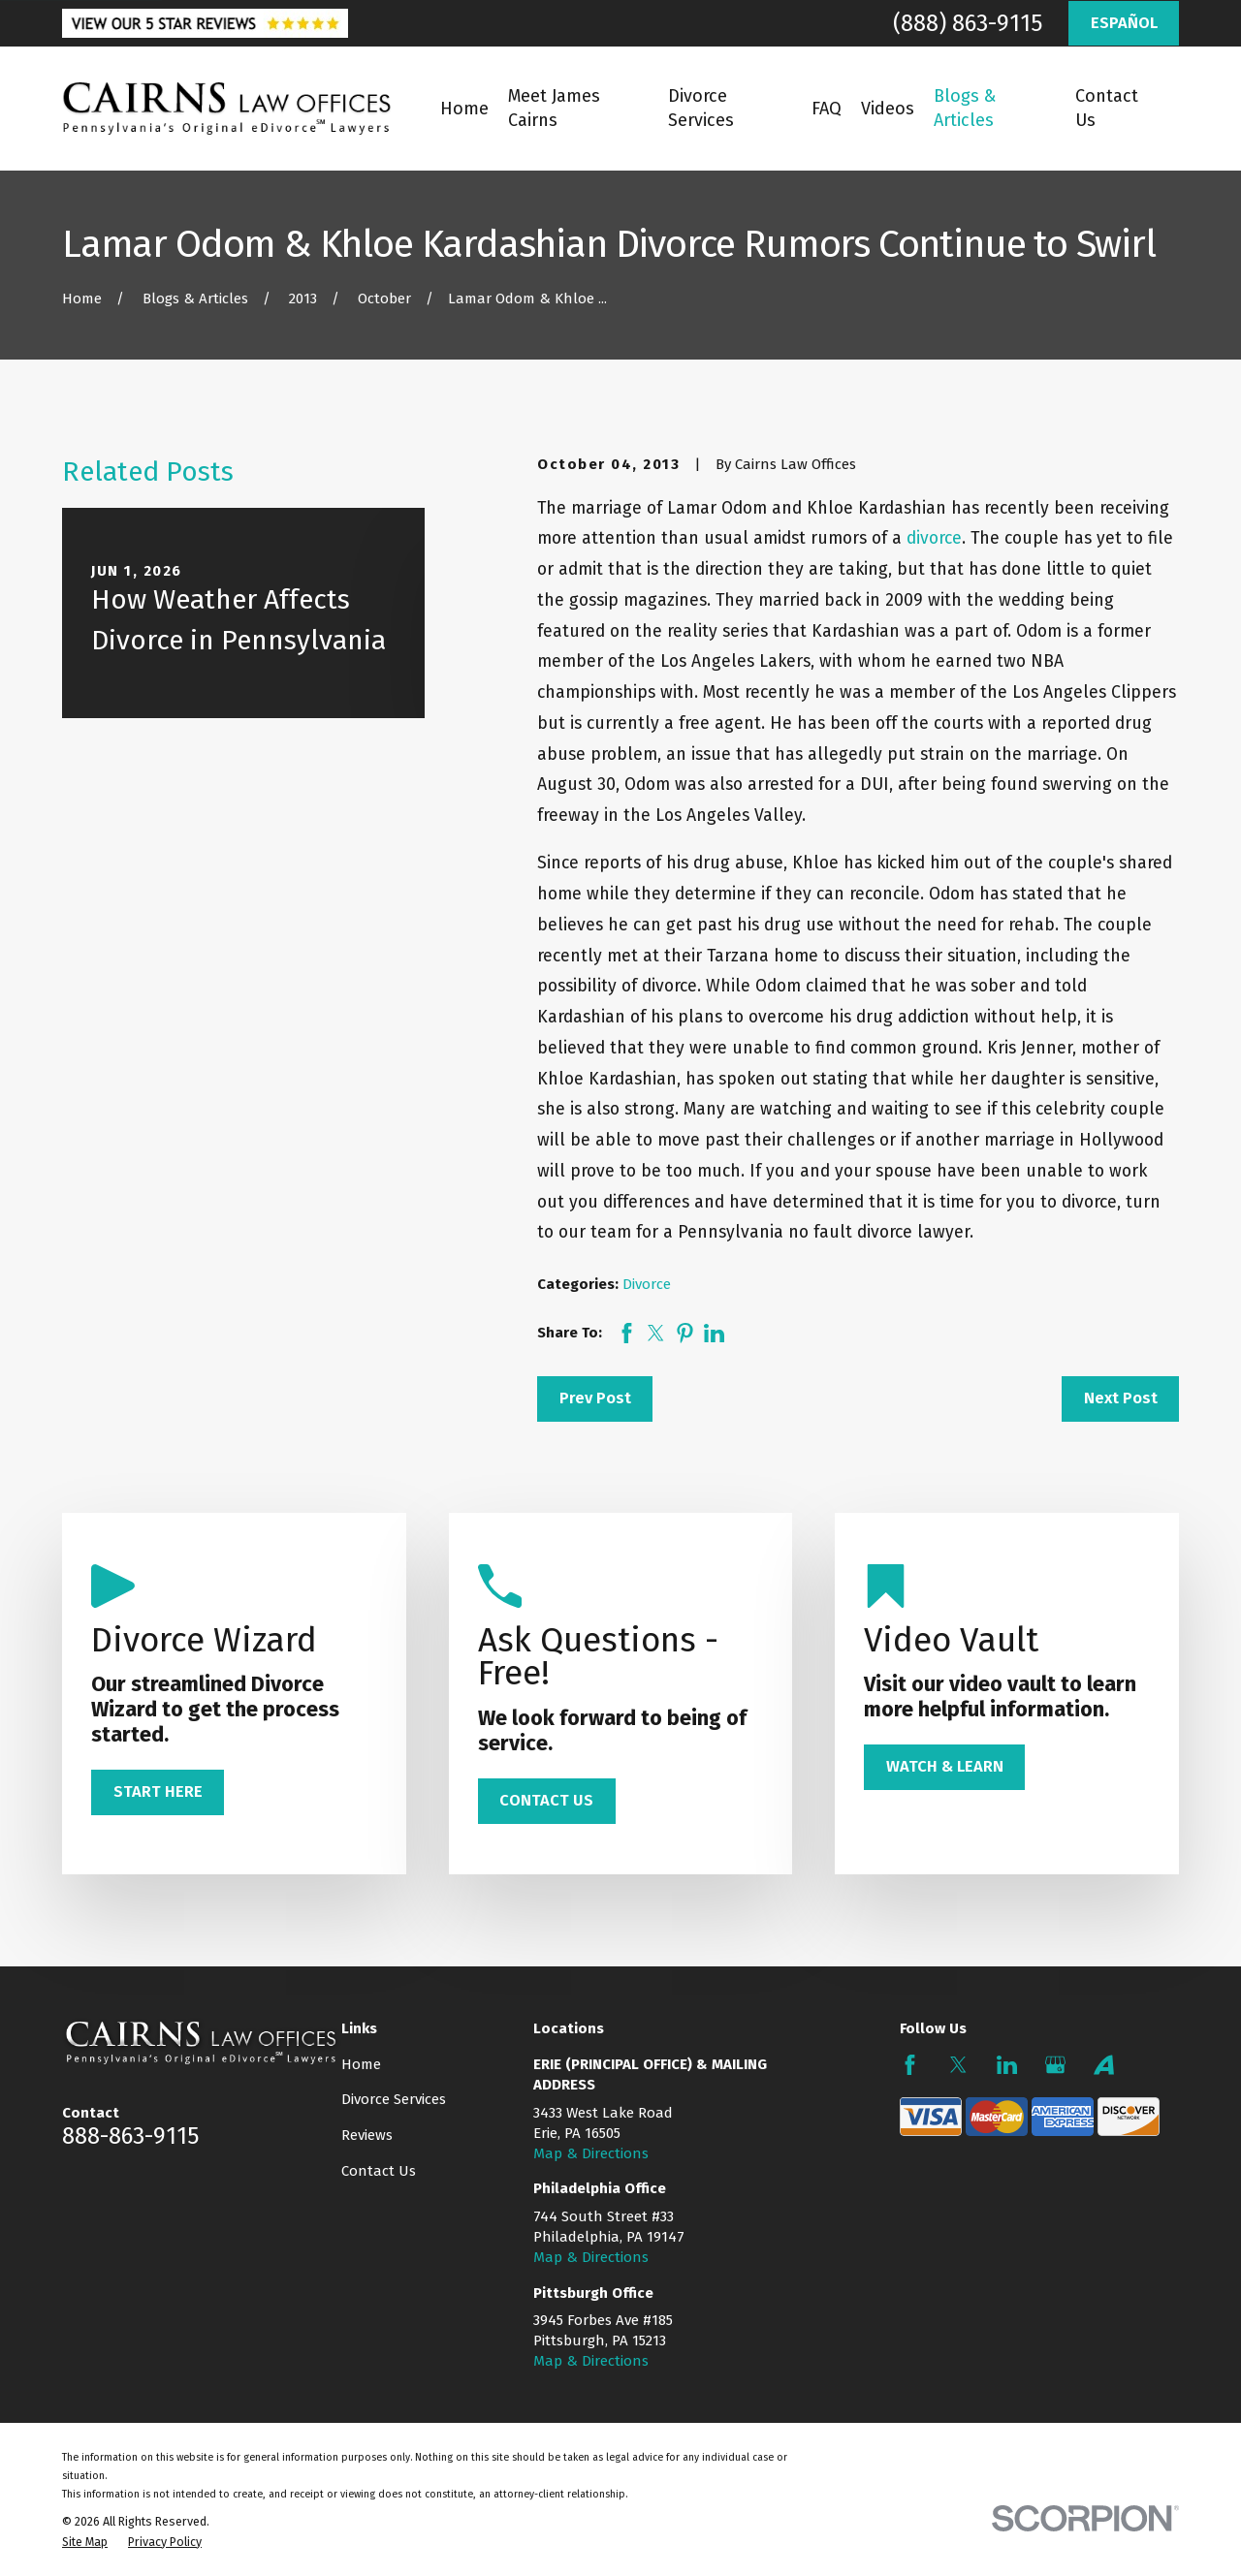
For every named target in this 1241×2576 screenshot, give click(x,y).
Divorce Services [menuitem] (701, 108)
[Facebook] (910, 2065)
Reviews (367, 2135)
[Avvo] (1104, 2065)
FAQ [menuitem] (826, 108)
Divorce (646, 1284)
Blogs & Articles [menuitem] (965, 108)
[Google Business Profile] (1055, 2065)
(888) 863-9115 (967, 23)
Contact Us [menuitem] (1106, 108)
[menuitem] (85, 2542)
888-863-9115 (130, 2136)
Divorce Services (393, 2099)
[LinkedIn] (1007, 2065)
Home (361, 2064)
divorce (934, 538)
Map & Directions (591, 2153)
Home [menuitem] (464, 108)
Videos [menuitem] (887, 108)
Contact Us (378, 2171)
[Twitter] (958, 2065)
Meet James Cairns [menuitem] (554, 108)
